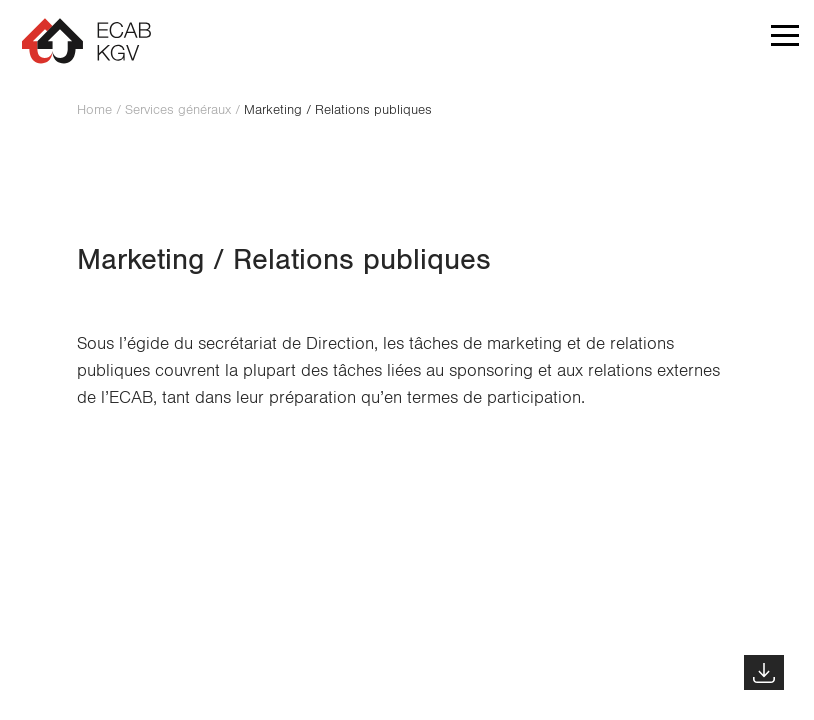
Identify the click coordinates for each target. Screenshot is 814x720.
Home (94, 110)
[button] (785, 40)
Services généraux (178, 110)
